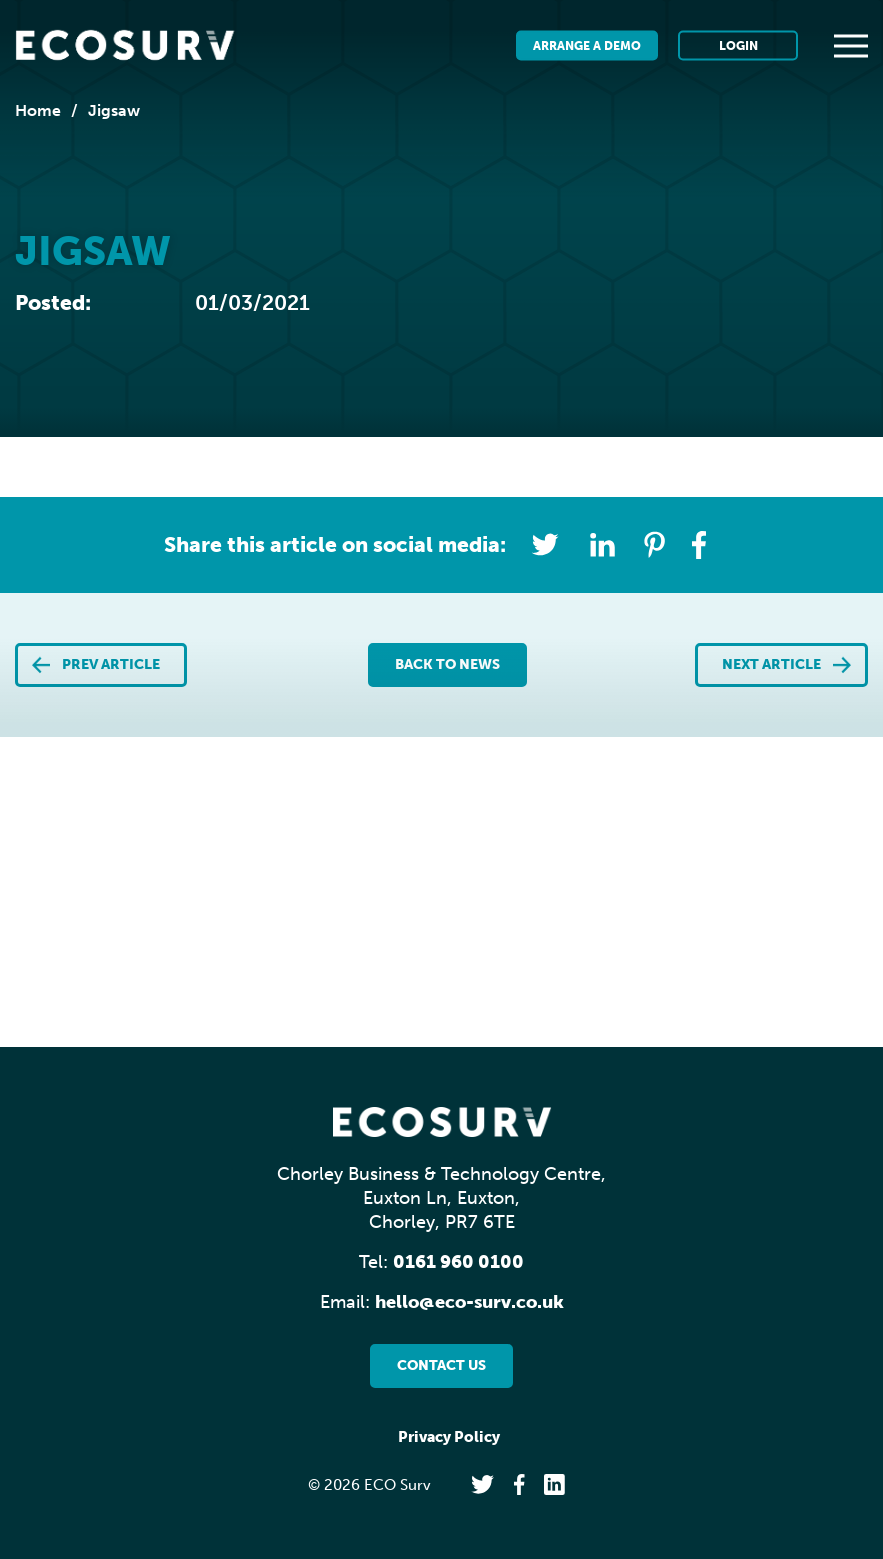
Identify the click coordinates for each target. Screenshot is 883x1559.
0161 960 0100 (458, 1262)
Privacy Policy (449, 1437)
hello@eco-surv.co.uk (469, 1302)
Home (38, 110)
